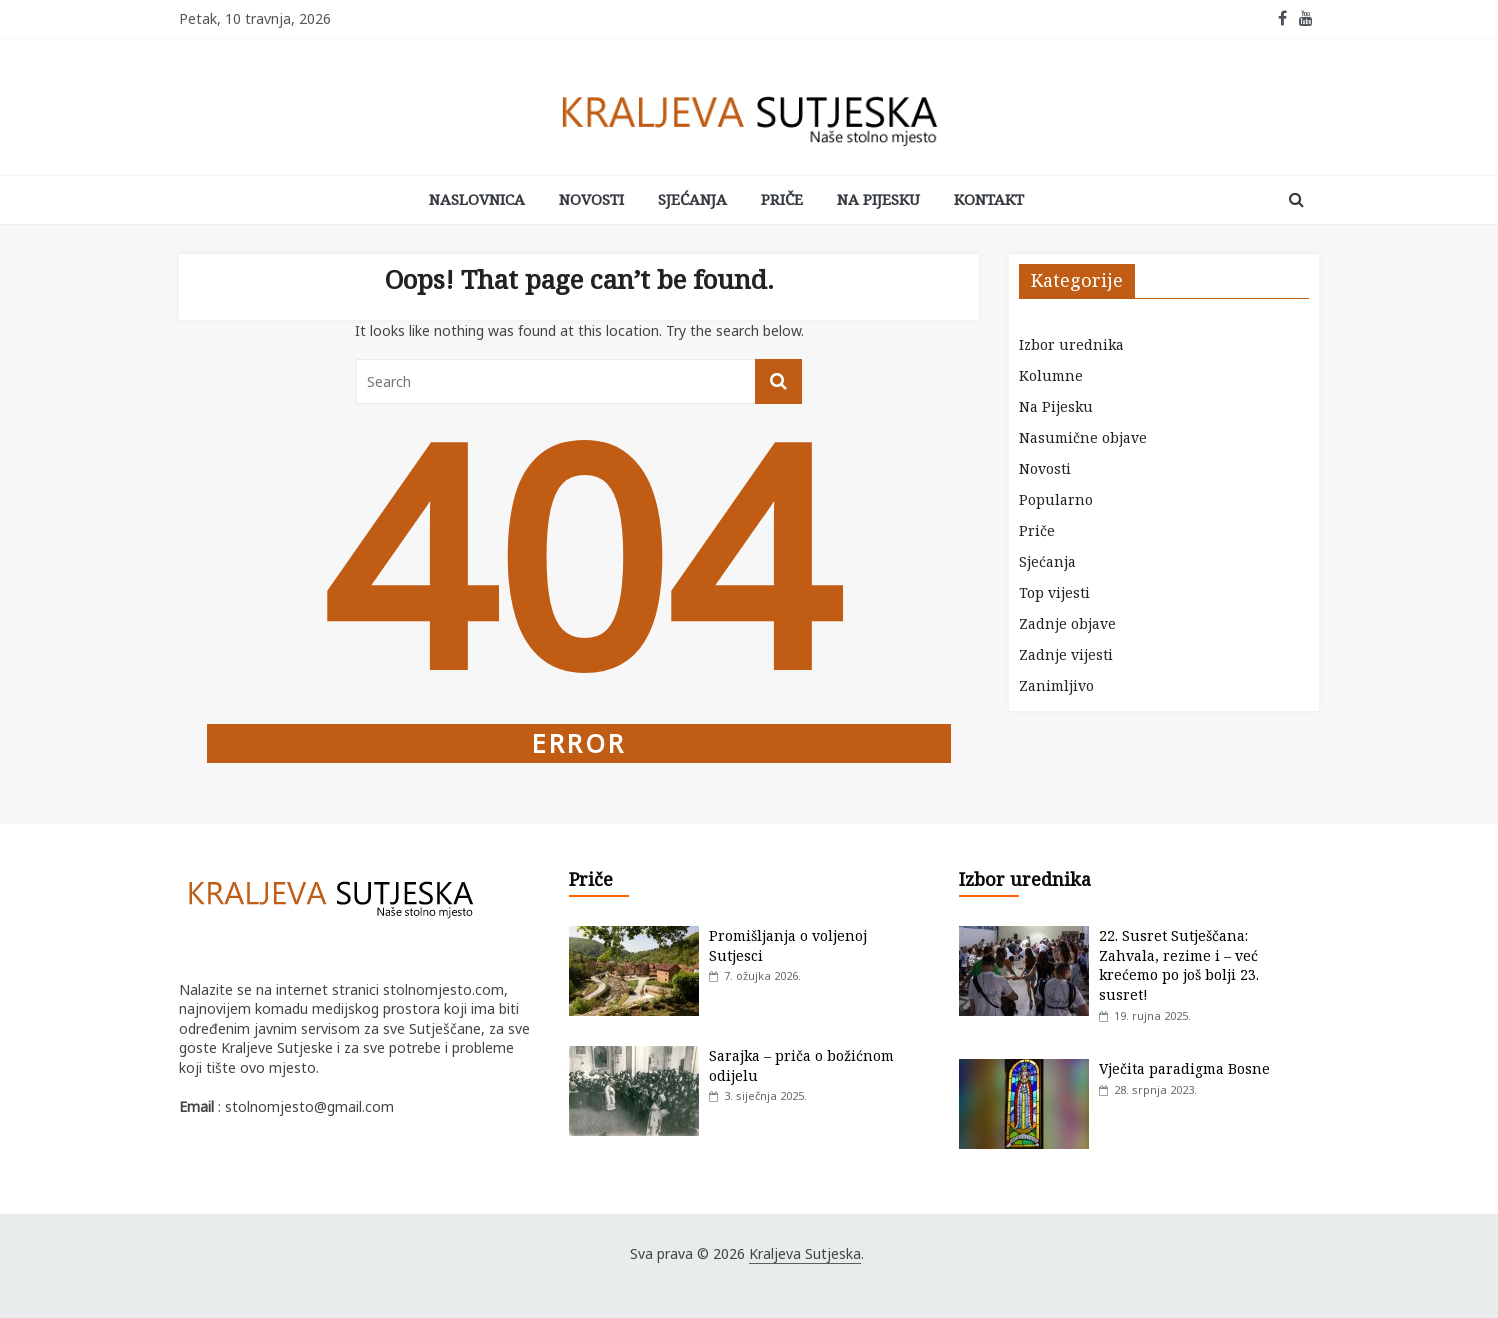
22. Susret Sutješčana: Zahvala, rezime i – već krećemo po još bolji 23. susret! (1179, 965)
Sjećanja (692, 199)
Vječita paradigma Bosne (1184, 1068)
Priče (782, 199)
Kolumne (1051, 375)
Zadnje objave (1067, 623)
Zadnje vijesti (1066, 654)
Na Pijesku (878, 199)
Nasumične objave (1083, 437)
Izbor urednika (1071, 344)
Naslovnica (477, 199)
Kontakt (989, 199)
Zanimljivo (1056, 685)
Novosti (591, 199)
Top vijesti (1054, 592)
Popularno (1056, 499)
